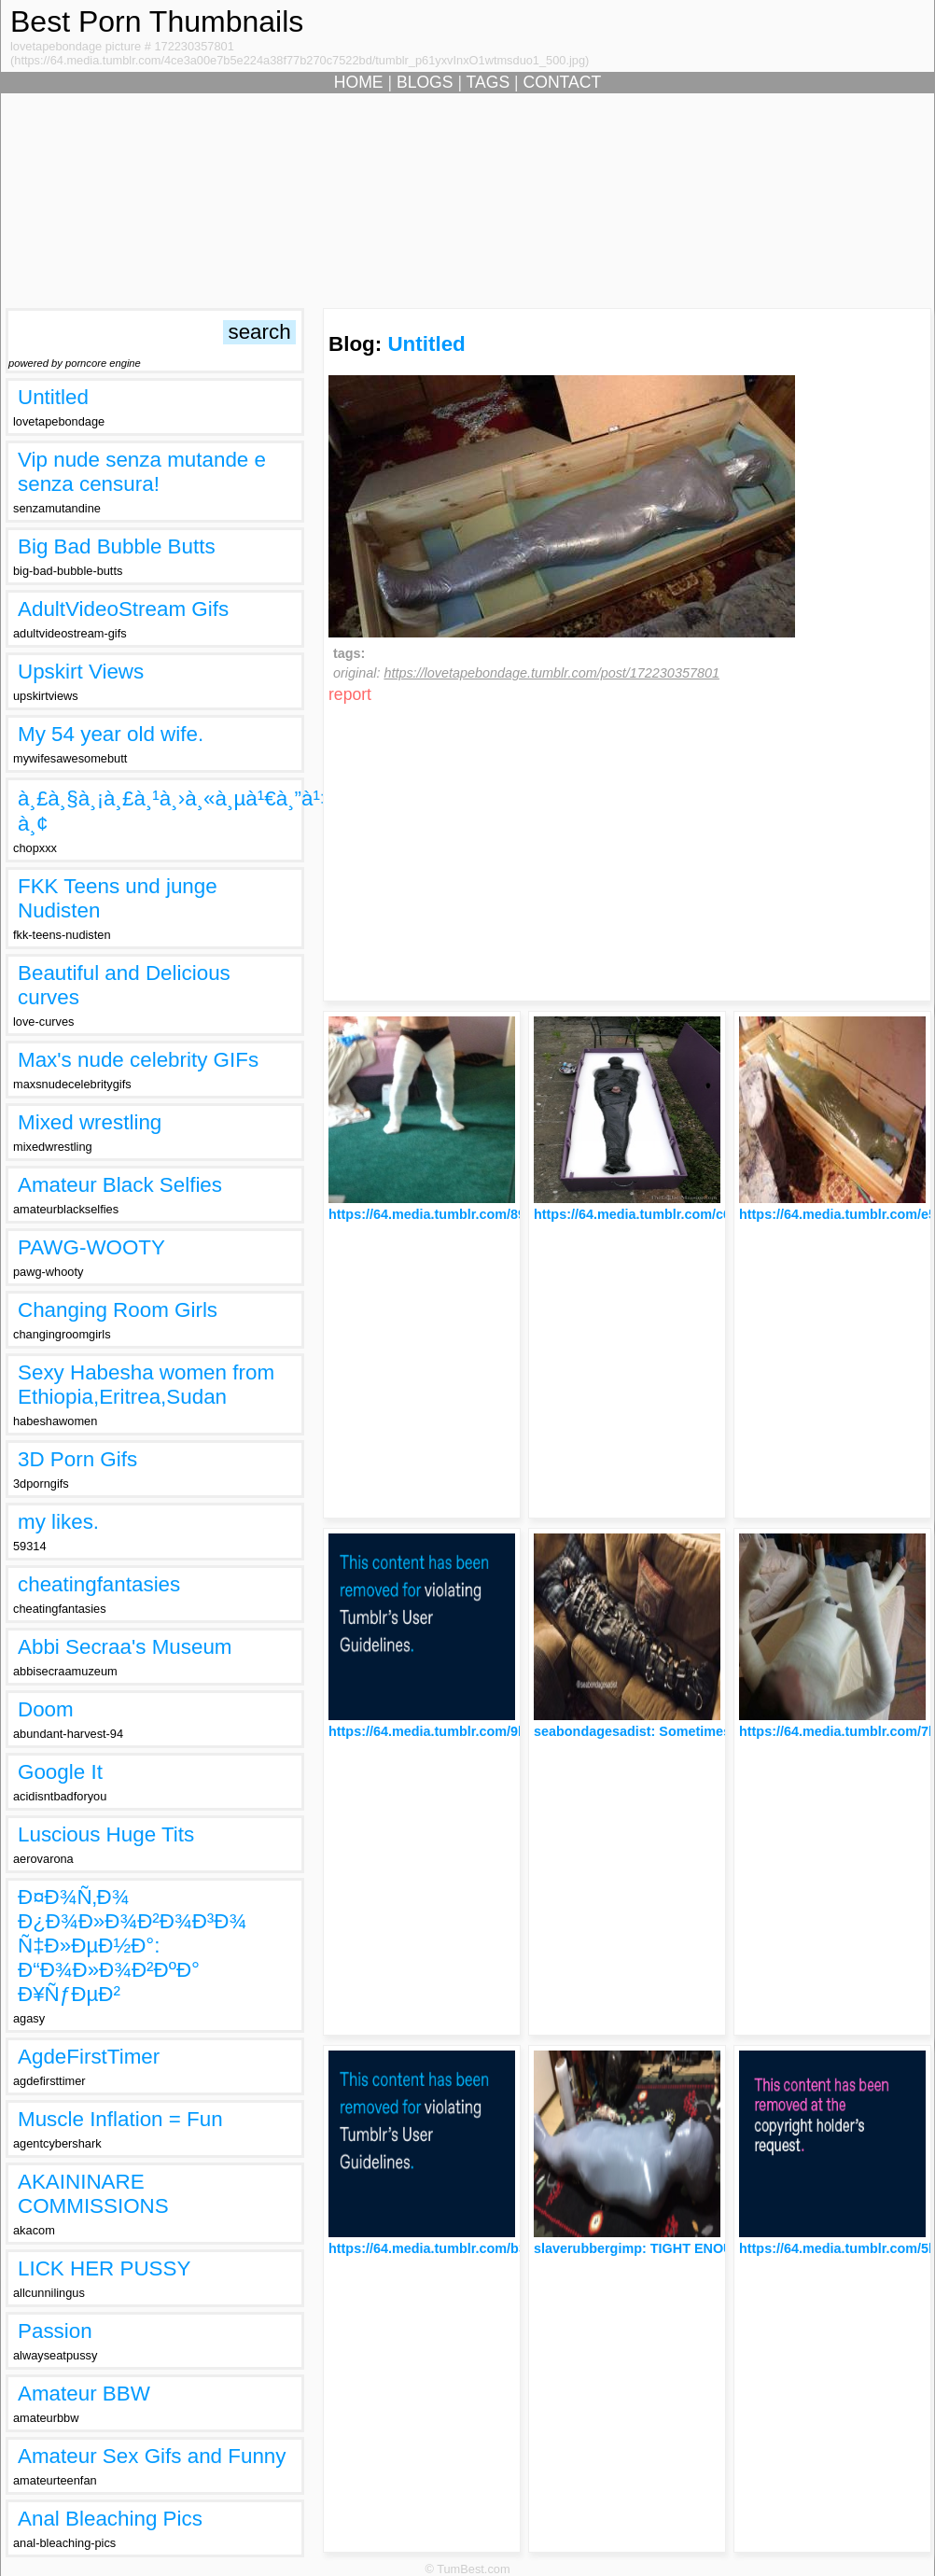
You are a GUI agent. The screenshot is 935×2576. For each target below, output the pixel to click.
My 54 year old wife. (110, 734)
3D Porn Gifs (77, 1459)
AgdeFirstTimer (89, 2056)
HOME (359, 82)
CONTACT (562, 82)
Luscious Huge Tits (106, 1834)
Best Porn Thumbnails (156, 21)
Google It (60, 1772)
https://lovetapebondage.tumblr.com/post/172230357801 (551, 672)
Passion (55, 2331)
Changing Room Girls (117, 1310)
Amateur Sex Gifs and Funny (152, 2456)
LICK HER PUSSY (104, 2268)
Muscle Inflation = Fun (120, 2119)
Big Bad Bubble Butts (117, 546)
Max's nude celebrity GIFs (138, 1059)
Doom (46, 1709)
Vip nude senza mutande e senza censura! (142, 472)
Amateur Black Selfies (120, 1185)
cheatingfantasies (99, 1584)
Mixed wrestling (89, 1122)
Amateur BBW (84, 2393)
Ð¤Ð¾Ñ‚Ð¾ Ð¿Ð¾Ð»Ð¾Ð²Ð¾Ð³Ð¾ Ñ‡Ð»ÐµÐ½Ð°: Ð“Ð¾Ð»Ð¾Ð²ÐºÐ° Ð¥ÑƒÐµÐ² (132, 1945)
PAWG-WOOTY (91, 1247)
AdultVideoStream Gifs (123, 609)
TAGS (488, 82)
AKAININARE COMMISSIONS (93, 2194)
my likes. (58, 1521)
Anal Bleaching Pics (110, 2518)
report (349, 694)
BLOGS (425, 82)
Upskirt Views (81, 671)
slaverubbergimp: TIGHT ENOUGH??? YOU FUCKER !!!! (715, 2248)
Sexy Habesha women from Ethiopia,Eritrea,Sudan (146, 1384)
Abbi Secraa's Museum (125, 1647)
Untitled (53, 397)
